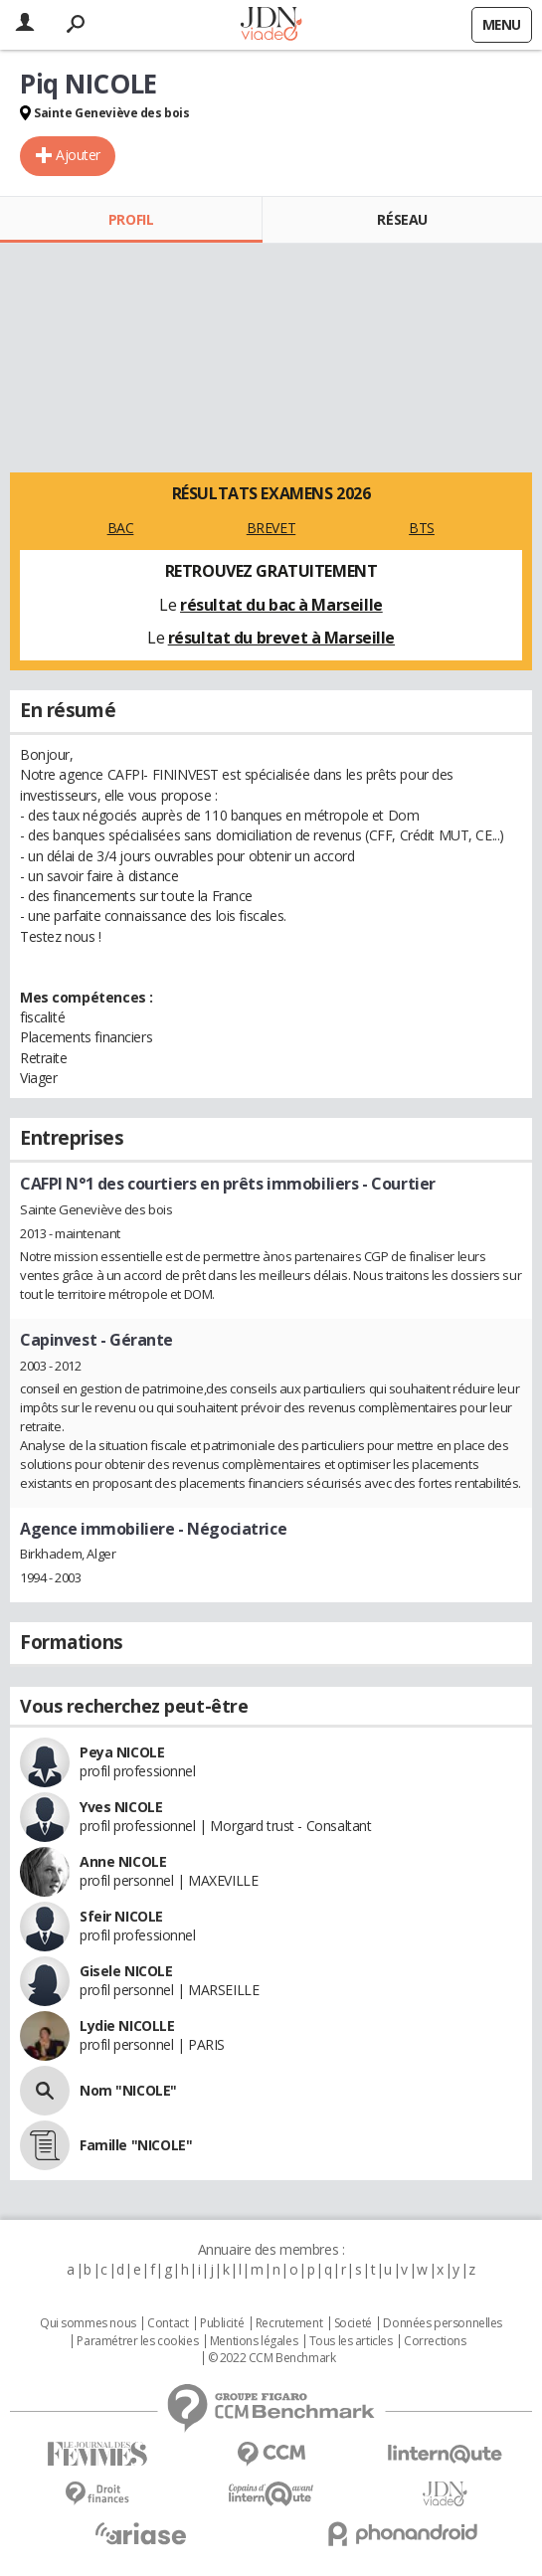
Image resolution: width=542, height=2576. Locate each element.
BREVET (271, 527)
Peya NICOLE (122, 1752)
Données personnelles (442, 2323)
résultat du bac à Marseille (281, 605)
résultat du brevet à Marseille (281, 637)
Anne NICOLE (123, 1861)
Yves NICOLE (121, 1806)
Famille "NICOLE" (136, 2144)
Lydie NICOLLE (127, 2025)
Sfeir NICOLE (121, 1916)
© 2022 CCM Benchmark (272, 2358)
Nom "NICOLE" (128, 2090)
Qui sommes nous (88, 2323)
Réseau (402, 219)
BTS (422, 527)
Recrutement (289, 2323)
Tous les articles (351, 2341)
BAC (120, 527)
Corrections (434, 2341)
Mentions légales (253, 2341)
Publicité (222, 2323)
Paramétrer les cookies (137, 2341)
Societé (353, 2323)
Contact (167, 2323)
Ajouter (78, 154)
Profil (130, 219)
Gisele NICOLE (126, 1970)
